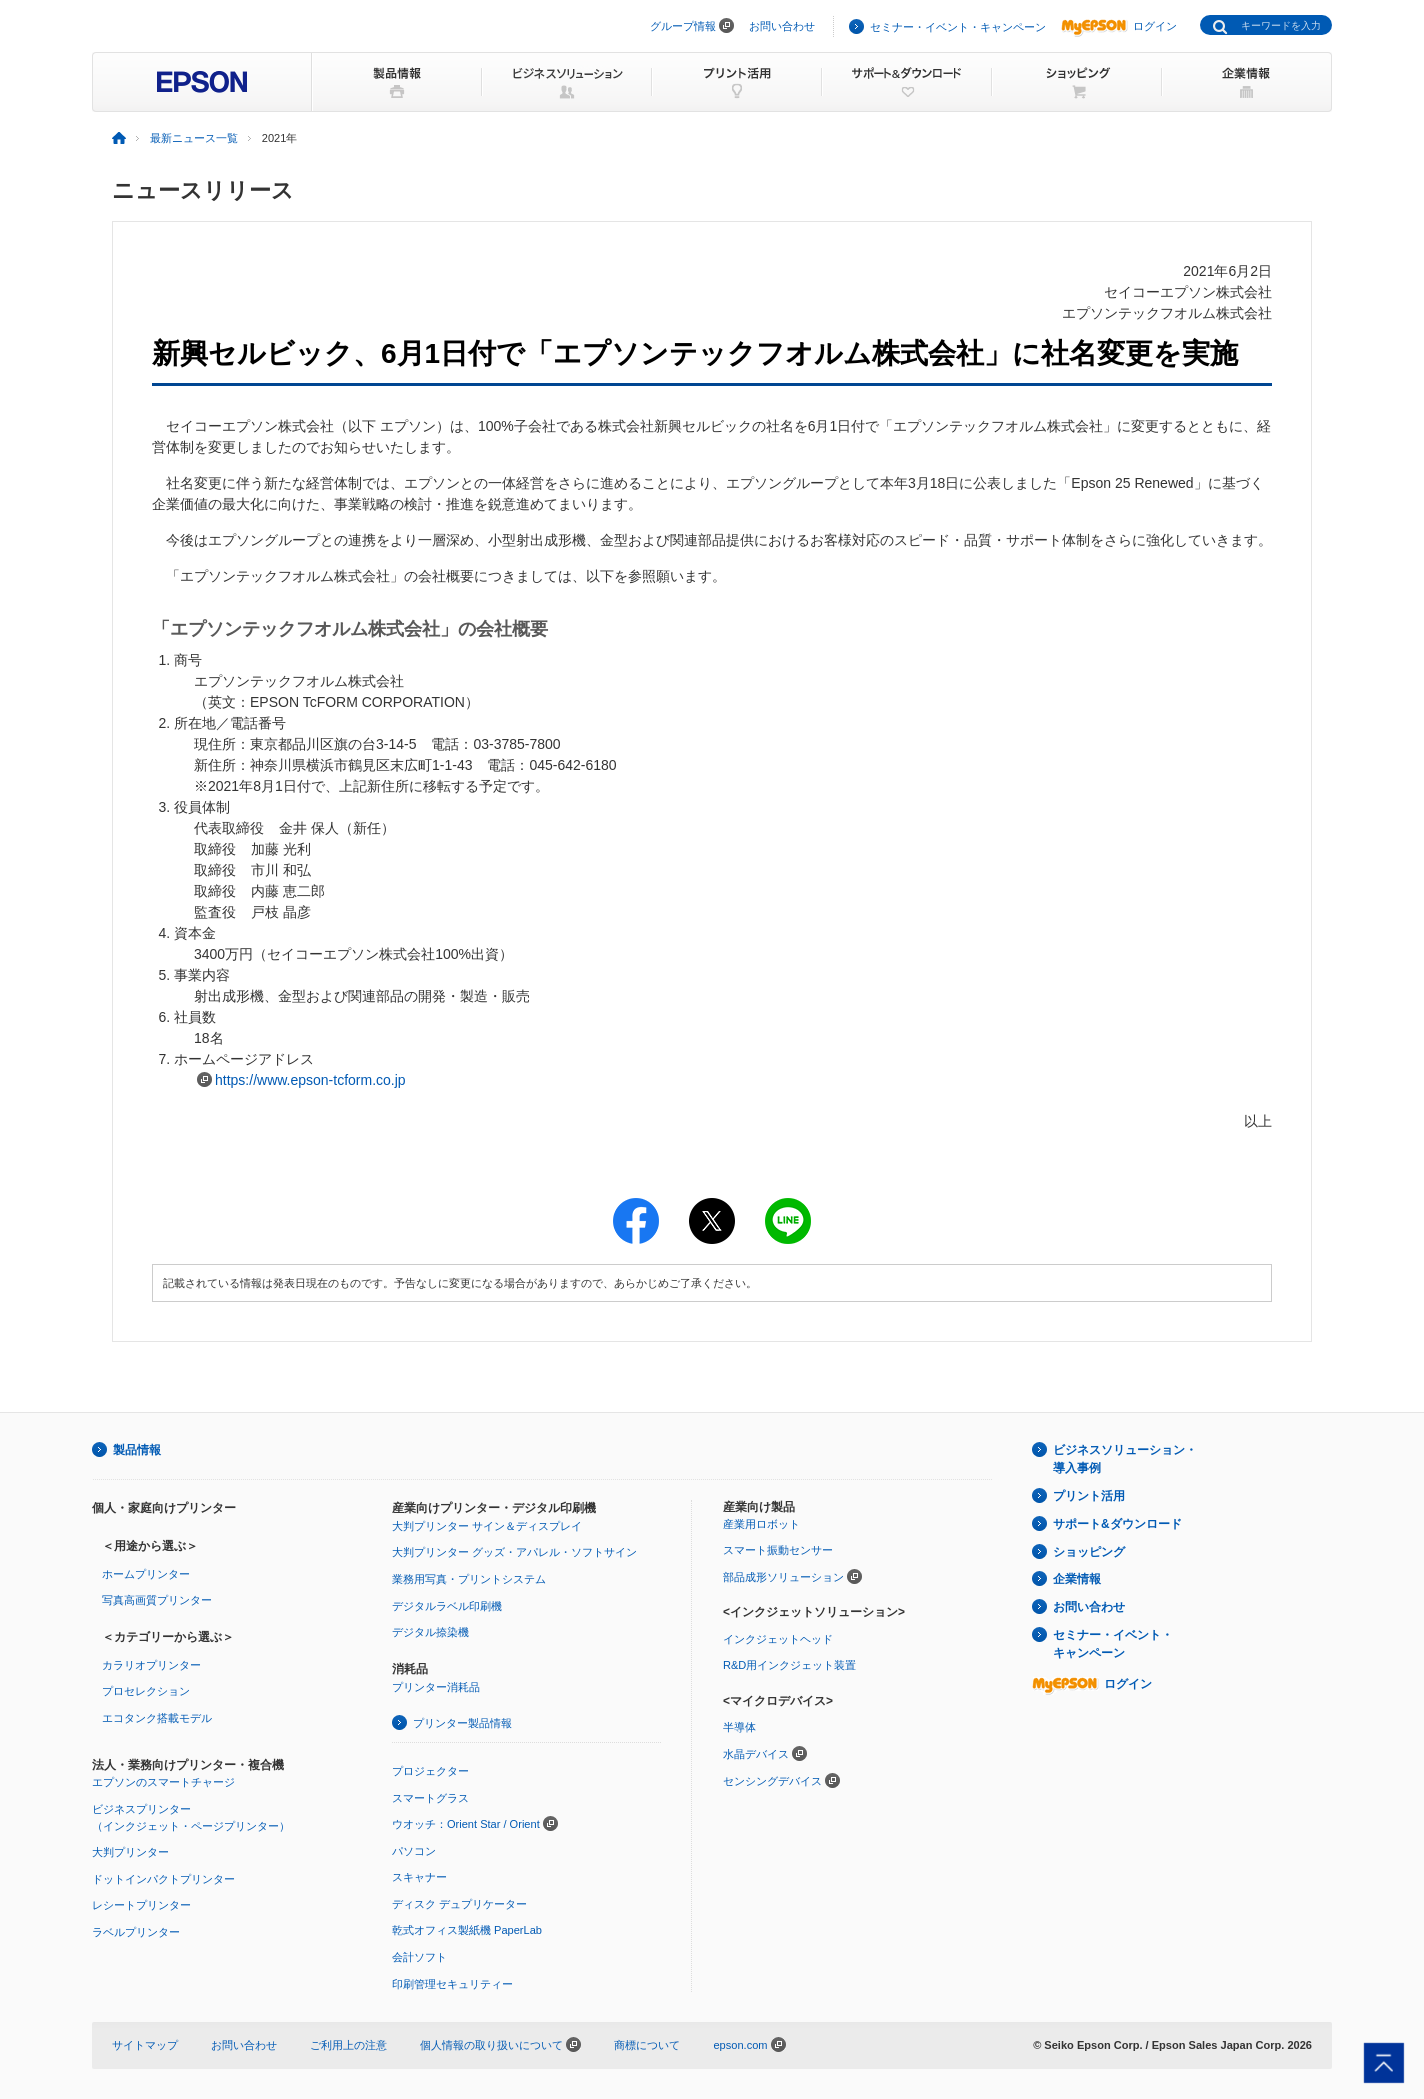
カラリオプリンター (151, 1665)
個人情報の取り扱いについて (500, 2045)
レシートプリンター (141, 1905)
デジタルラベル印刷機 (447, 1606)
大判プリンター (130, 1852)
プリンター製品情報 (462, 1723)
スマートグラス (430, 1798)
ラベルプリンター (136, 1932)
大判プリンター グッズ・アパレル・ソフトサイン (514, 1552)
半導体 (739, 1727)
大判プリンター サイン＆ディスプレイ (487, 1526)
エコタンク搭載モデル (157, 1718)
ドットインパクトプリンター (163, 1879)
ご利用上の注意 (348, 2045)
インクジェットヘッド (778, 1639)
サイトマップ (145, 2045)
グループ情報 (683, 26)
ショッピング (1089, 1552)
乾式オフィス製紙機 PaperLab (467, 1930)
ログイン (1119, 26)
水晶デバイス (756, 1754)
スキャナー (419, 1877)
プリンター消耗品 (436, 1687)
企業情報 (1077, 1579)
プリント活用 (1089, 1496)
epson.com (740, 2045)
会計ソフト (419, 1957)
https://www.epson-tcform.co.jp (310, 1080)
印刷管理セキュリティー (452, 1984)
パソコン (414, 1851)
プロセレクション (146, 1691)
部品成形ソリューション (783, 1577)
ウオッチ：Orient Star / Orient (466, 1824)
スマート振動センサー (778, 1550)
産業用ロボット (761, 1524)
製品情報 (137, 1450)
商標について (647, 2045)
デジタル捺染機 (430, 1632)
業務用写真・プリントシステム (469, 1579)
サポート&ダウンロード (1117, 1524)
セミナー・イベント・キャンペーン (958, 27)
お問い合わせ (782, 26)
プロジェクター (430, 1771)
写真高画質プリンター (157, 1600)
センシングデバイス (772, 1781)
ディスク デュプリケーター (459, 1904)
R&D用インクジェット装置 (789, 1665)
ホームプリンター (146, 1574)
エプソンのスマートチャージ (163, 1782)
